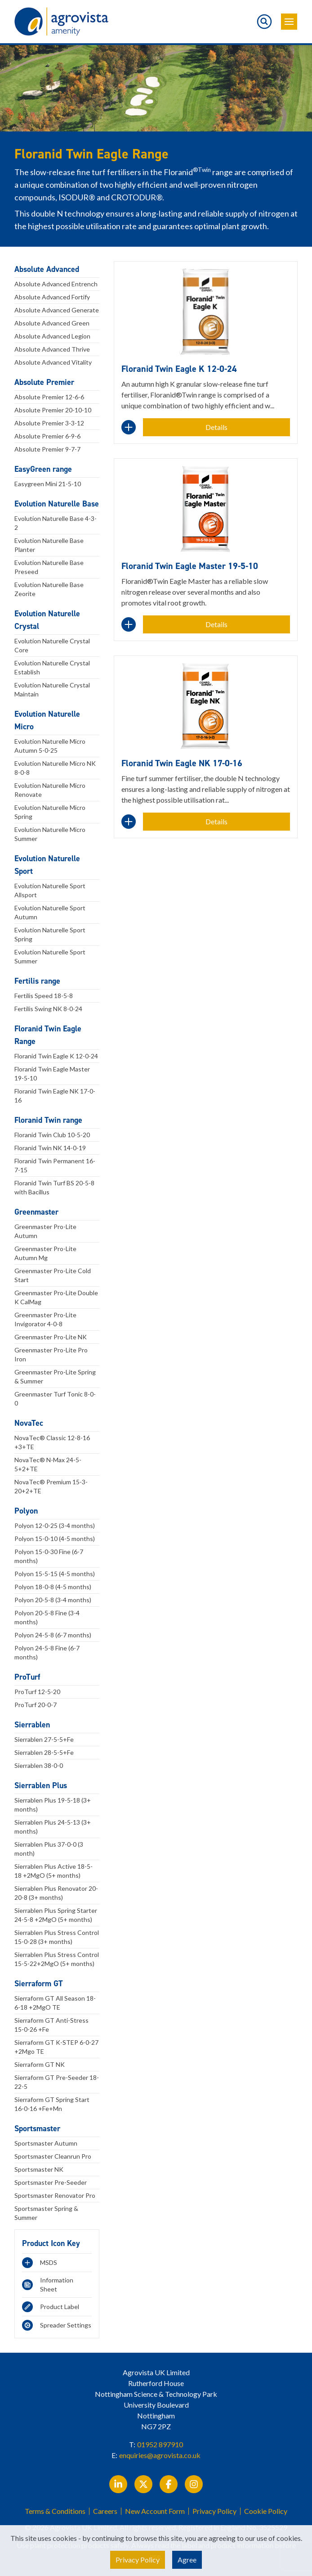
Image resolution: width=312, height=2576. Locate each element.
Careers (105, 2511)
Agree (187, 2559)
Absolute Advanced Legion (52, 336)
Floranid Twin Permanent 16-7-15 (54, 1165)
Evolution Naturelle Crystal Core (52, 645)
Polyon (26, 1510)
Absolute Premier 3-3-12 (49, 423)
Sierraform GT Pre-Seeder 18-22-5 (56, 2082)
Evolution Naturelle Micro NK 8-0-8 (55, 767)
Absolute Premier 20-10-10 (52, 410)
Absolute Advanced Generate (56, 310)
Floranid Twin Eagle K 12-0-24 (56, 1056)
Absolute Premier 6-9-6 (47, 436)
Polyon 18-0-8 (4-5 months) (52, 1587)
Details (216, 427)
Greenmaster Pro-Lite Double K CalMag (56, 1297)
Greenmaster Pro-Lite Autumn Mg (45, 1253)
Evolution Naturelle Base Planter (49, 545)
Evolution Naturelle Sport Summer (49, 956)
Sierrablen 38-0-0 (38, 1765)
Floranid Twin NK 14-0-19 (50, 1148)
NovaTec (28, 1423)
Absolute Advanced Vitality (53, 362)
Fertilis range (37, 981)
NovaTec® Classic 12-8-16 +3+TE (52, 1442)
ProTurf (27, 1677)
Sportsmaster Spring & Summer (46, 2213)
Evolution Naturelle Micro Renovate (49, 790)
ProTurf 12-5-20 (37, 1691)
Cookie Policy (265, 2511)
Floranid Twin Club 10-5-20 (52, 1135)
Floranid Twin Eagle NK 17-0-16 (54, 1095)
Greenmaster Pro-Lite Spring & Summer (55, 1376)
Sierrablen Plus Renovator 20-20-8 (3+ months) (56, 1893)
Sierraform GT (38, 1983)
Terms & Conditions (55, 2511)
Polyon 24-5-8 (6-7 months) (52, 1635)
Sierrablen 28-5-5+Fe (44, 1752)
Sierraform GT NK (39, 2064)
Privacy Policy (214, 2511)
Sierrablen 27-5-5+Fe (44, 1739)
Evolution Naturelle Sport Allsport (49, 890)
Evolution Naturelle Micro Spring (49, 812)
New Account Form (155, 2511)
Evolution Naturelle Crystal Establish (52, 667)
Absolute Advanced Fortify (52, 297)
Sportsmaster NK (38, 2169)
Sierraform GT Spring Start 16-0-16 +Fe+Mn (51, 2104)
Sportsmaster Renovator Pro (54, 2195)
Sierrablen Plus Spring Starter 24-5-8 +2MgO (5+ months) (55, 1915)
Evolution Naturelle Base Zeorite (49, 589)
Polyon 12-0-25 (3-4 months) (54, 1525)
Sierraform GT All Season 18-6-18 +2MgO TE (55, 2002)
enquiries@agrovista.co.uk (160, 2455)
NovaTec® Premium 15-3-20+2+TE (51, 1486)
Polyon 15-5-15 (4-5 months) (54, 1573)
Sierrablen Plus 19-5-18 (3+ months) (52, 1804)
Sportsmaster (37, 2128)
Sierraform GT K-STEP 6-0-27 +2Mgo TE (56, 2046)
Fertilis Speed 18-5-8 (43, 995)
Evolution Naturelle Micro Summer (49, 834)
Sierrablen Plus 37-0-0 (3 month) (48, 1848)
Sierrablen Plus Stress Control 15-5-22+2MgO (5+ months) (56, 1959)
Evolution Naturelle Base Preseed (49, 567)
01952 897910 (160, 2444)
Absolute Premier (44, 382)
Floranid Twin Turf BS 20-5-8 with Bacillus (54, 1187)
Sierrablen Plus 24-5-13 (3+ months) (52, 1826)
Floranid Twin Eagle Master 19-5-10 (52, 1073)
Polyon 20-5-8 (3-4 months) (52, 1600)
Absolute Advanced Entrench (56, 284)
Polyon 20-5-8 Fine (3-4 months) (47, 1617)
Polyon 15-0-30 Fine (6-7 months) (48, 1556)
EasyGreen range (43, 469)
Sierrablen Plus (40, 1785)
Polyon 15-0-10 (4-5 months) (54, 1538)
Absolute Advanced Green (51, 323)
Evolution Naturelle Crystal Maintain (52, 689)
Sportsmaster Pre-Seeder (50, 2182)
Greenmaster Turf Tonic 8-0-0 (55, 1398)
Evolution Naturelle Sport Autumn (49, 912)
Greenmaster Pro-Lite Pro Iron (51, 1354)
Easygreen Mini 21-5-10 (47, 484)
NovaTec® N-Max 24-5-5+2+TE (47, 1464)
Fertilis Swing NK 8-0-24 (48, 1008)
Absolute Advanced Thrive (52, 349)
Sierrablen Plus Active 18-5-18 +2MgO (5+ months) (53, 1870)
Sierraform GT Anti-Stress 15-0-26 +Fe (51, 2024)
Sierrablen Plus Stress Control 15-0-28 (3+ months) (56, 1937)
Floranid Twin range (48, 1120)
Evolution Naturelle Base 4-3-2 (55, 523)
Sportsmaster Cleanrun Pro (52, 2156)
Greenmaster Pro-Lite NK (50, 1337)
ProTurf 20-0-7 (35, 1704)
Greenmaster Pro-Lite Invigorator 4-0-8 (45, 1319)
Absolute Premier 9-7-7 (47, 449)
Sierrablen (32, 1724)
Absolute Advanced (46, 269)
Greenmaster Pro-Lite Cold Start (52, 1275)
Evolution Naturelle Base (56, 503)
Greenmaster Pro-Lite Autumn (45, 1231)
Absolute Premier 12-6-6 (49, 397)
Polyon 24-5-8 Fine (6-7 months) (47, 1652)
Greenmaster (36, 1212)
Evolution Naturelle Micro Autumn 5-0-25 (49, 745)
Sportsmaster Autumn (45, 2143)
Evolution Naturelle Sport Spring (49, 934)
